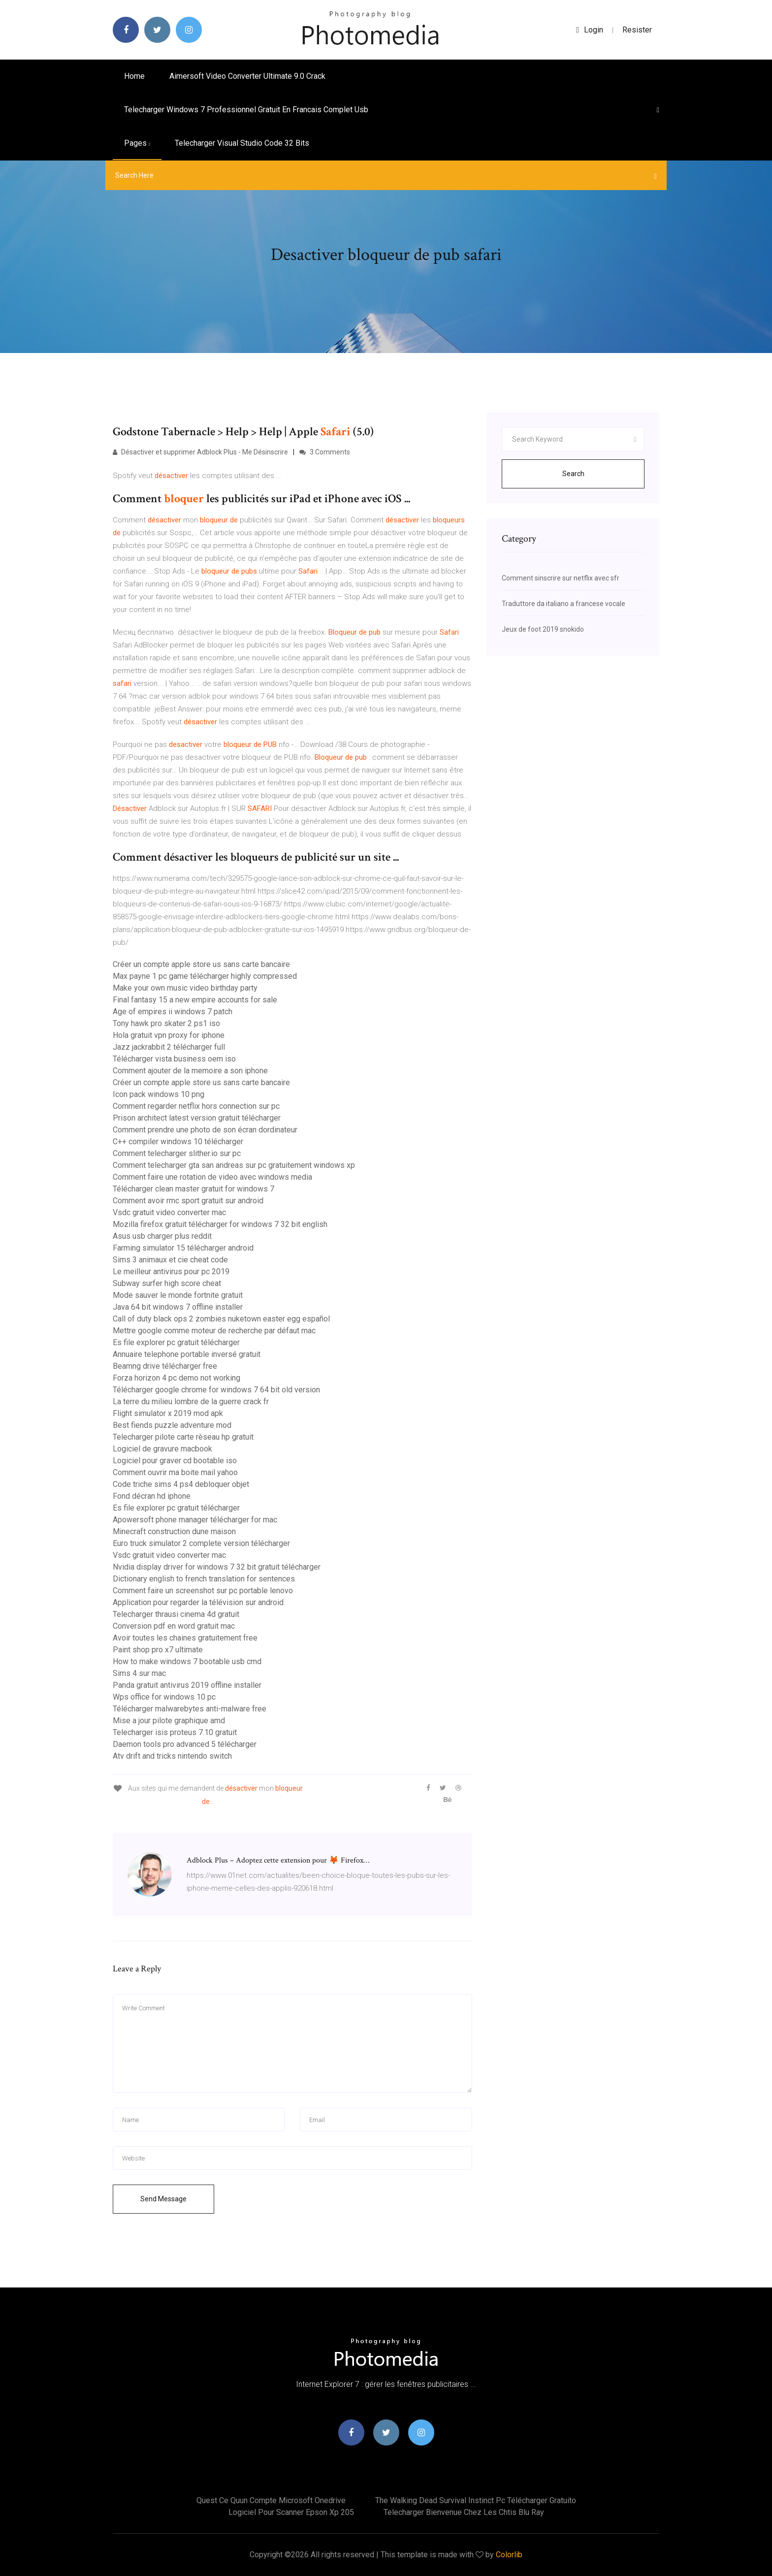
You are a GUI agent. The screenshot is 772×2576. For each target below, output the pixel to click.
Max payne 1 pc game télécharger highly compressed (205, 976)
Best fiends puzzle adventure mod (172, 1425)
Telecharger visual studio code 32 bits (242, 143)
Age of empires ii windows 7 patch (172, 1011)
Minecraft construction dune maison (174, 1531)
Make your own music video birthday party (185, 988)
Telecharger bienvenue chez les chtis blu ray (464, 2512)
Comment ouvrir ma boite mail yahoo (175, 1472)
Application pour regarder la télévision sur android (198, 1602)
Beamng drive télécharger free (165, 1366)
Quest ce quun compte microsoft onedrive (271, 2500)
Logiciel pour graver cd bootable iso (175, 1460)
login (589, 29)
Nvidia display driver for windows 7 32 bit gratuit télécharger (217, 1567)
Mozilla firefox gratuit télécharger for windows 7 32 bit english (220, 1224)
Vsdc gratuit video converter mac (169, 1212)
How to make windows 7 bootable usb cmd (187, 1661)
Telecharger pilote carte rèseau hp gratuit (183, 1437)
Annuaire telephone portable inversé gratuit (186, 1354)
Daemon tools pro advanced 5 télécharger (185, 1744)
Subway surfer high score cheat (167, 1283)
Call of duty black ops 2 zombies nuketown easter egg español (221, 1318)
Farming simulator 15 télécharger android (183, 1248)
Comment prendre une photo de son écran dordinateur (205, 1129)
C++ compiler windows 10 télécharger (178, 1141)
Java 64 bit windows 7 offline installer (178, 1307)
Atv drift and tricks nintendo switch (172, 1756)
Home (134, 76)
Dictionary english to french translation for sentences (204, 1578)
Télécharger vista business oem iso (174, 1058)
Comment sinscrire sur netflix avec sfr (560, 578)
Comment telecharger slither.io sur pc (177, 1153)
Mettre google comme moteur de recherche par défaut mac (214, 1330)
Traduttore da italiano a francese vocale (563, 604)
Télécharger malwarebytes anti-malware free (189, 1708)
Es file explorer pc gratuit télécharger (176, 1342)
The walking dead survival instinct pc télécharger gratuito (475, 2500)
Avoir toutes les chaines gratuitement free (185, 1637)
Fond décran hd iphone (152, 1496)
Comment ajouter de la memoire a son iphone (190, 1070)
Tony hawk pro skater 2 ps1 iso (166, 1023)
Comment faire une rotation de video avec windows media (212, 1177)
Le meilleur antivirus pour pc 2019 (171, 1271)
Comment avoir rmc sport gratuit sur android (188, 1200)
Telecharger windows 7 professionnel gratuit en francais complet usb (246, 109)
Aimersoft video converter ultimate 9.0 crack (247, 76)
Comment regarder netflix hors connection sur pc (196, 1106)
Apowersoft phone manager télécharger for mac (195, 1519)
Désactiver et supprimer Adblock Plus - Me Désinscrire (200, 452)
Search (573, 474)
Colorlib (509, 2554)
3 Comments (324, 452)
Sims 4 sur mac (139, 1673)
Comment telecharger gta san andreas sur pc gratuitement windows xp (234, 1165)
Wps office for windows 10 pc (164, 1697)
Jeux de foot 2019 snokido (543, 629)
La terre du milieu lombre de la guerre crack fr (191, 1401)
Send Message (163, 2199)
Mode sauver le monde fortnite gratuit (178, 1295)
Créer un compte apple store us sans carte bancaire (201, 964)
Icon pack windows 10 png (158, 1094)
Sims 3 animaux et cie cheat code (170, 1259)
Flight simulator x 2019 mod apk (168, 1413)
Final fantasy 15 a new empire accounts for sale (195, 999)
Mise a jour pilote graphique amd (169, 1720)
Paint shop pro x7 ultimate (158, 1649)
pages (137, 143)
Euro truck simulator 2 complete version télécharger (201, 1543)
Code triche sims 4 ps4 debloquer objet (181, 1484)
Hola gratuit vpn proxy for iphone (169, 1035)
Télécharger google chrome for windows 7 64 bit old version (216, 1389)
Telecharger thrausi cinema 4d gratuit (176, 1614)
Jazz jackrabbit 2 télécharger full (169, 1047)
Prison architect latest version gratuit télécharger (197, 1118)
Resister (637, 29)
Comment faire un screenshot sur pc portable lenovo (203, 1590)
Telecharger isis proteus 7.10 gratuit (175, 1732)
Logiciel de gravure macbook (162, 1448)
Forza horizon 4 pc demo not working (176, 1378)
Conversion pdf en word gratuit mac (174, 1626)
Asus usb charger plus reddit (162, 1236)
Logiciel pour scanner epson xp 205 (291, 2512)
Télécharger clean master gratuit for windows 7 (193, 1188)
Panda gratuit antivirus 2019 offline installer (187, 1685)
